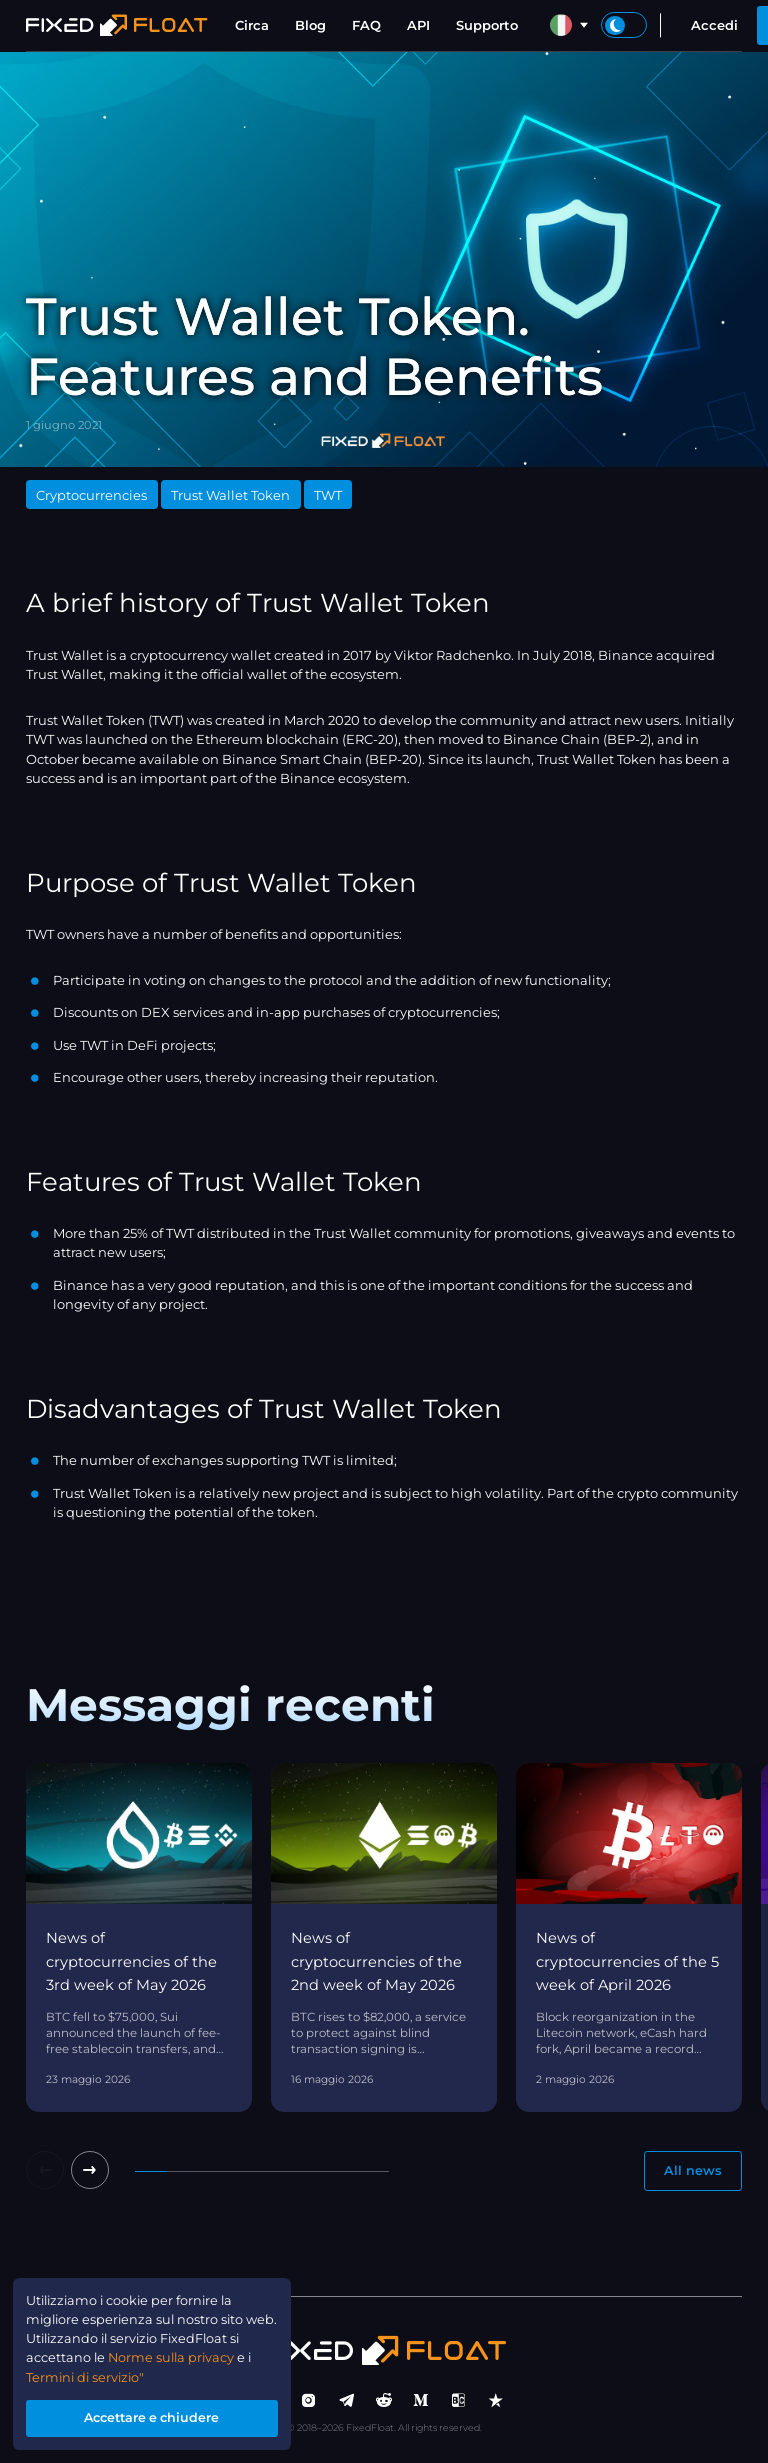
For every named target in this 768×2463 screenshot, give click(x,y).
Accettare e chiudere (154, 2417)
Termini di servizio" (87, 2375)
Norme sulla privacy (187, 2355)
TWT (328, 495)
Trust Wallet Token (230, 495)
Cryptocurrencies (91, 495)
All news (693, 2171)
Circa (252, 25)
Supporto (487, 25)
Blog (310, 25)
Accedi (714, 25)
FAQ (366, 25)
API (418, 25)
